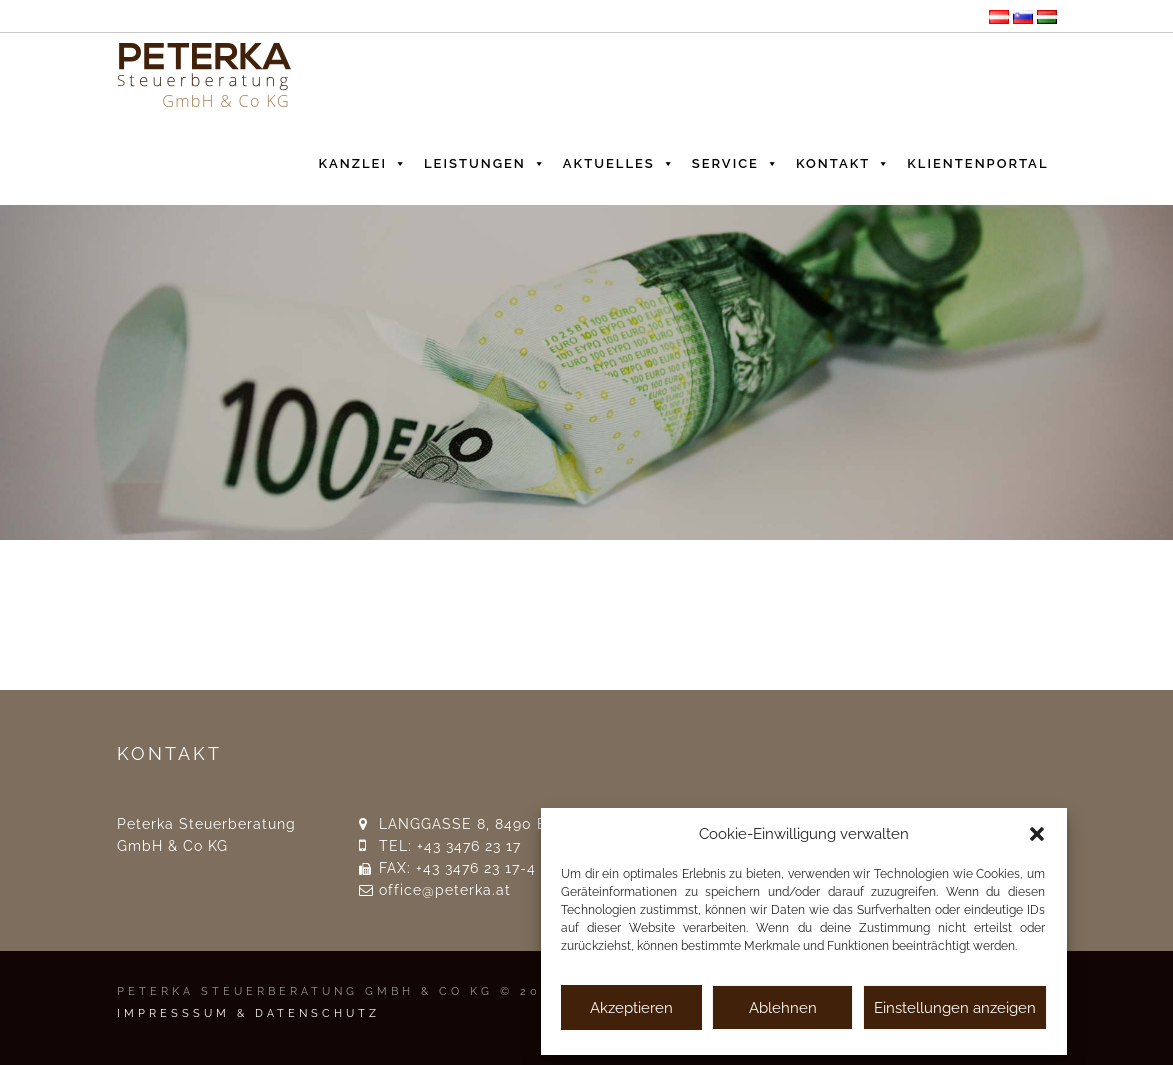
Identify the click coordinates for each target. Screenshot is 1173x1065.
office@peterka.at (445, 890)
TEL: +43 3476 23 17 (450, 846)
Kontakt (843, 159)
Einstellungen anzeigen (955, 1008)
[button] (1037, 834)
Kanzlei (363, 159)
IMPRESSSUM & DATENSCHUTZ (248, 1013)
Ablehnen (783, 1008)
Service (736, 159)
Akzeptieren (631, 1008)
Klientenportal (977, 163)
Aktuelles (619, 159)
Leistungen (485, 159)
